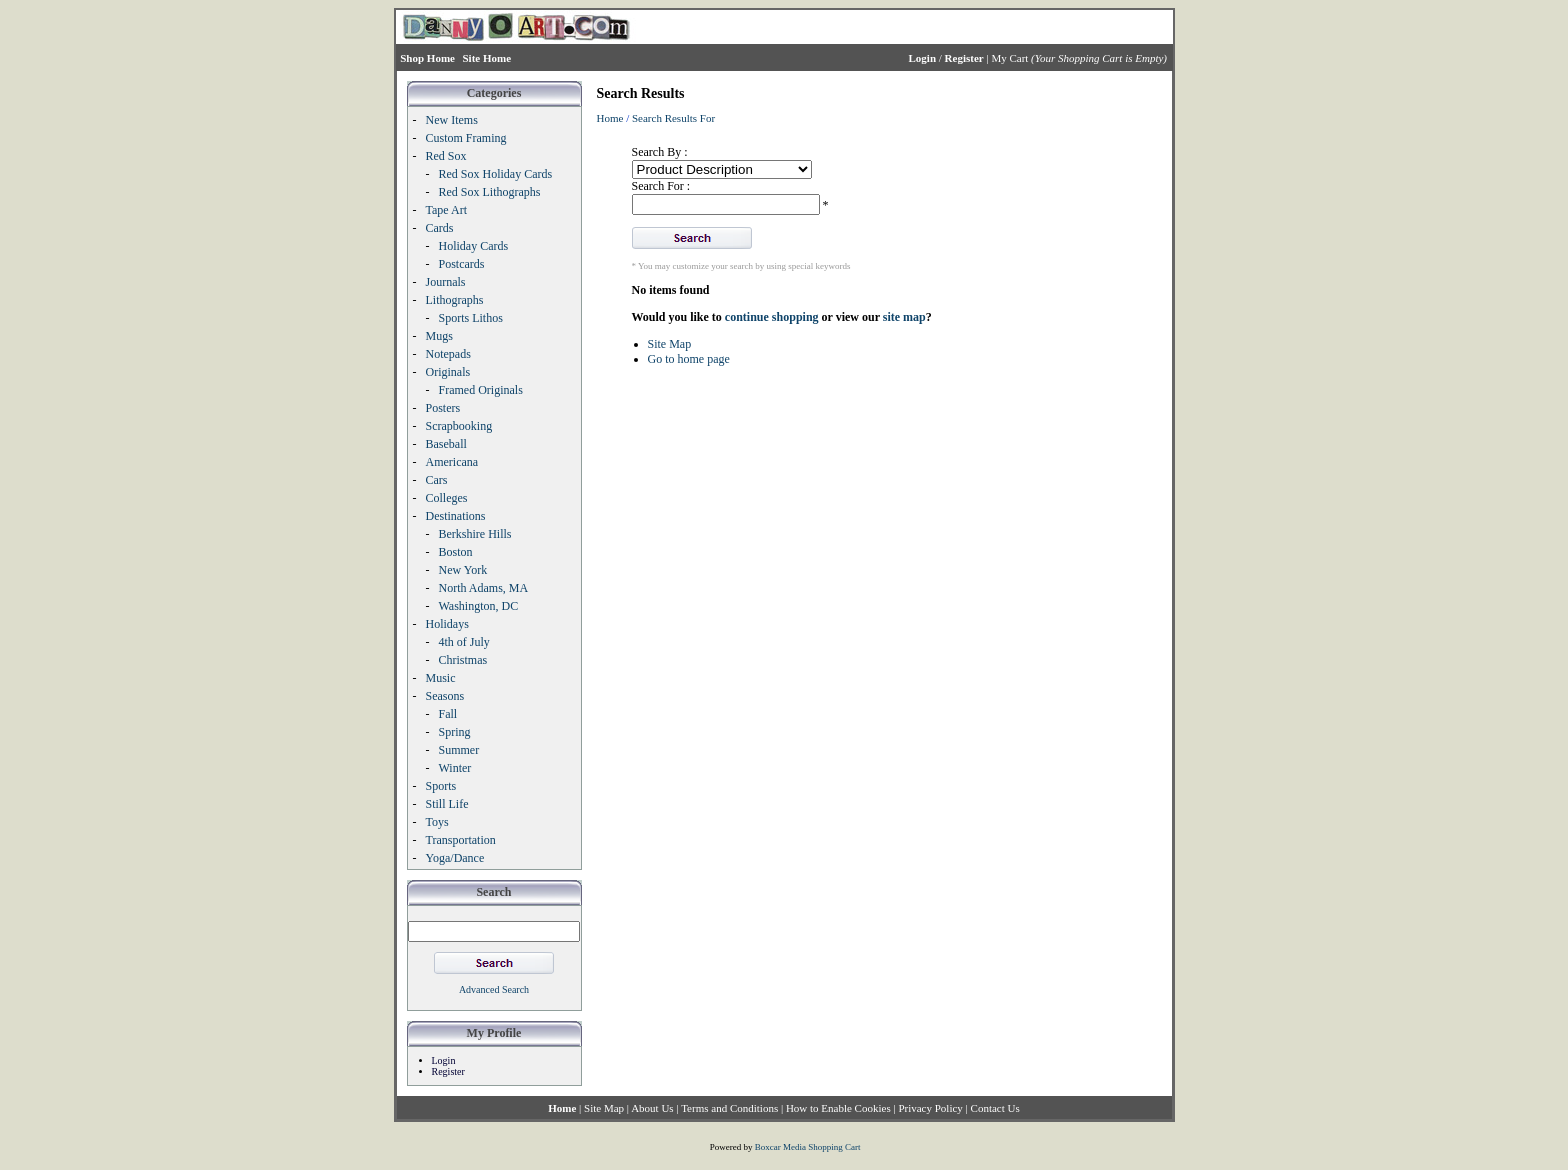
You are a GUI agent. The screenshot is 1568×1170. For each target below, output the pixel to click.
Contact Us (995, 1108)
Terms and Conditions (729, 1108)
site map (904, 317)
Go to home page (689, 359)
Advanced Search (494, 989)
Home (610, 118)
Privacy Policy (930, 1108)
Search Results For (673, 118)
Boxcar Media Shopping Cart (808, 1147)
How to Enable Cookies (838, 1108)
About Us (652, 1108)
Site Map (670, 344)
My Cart (1009, 58)
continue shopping (772, 317)
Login (444, 1060)
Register (448, 1071)
